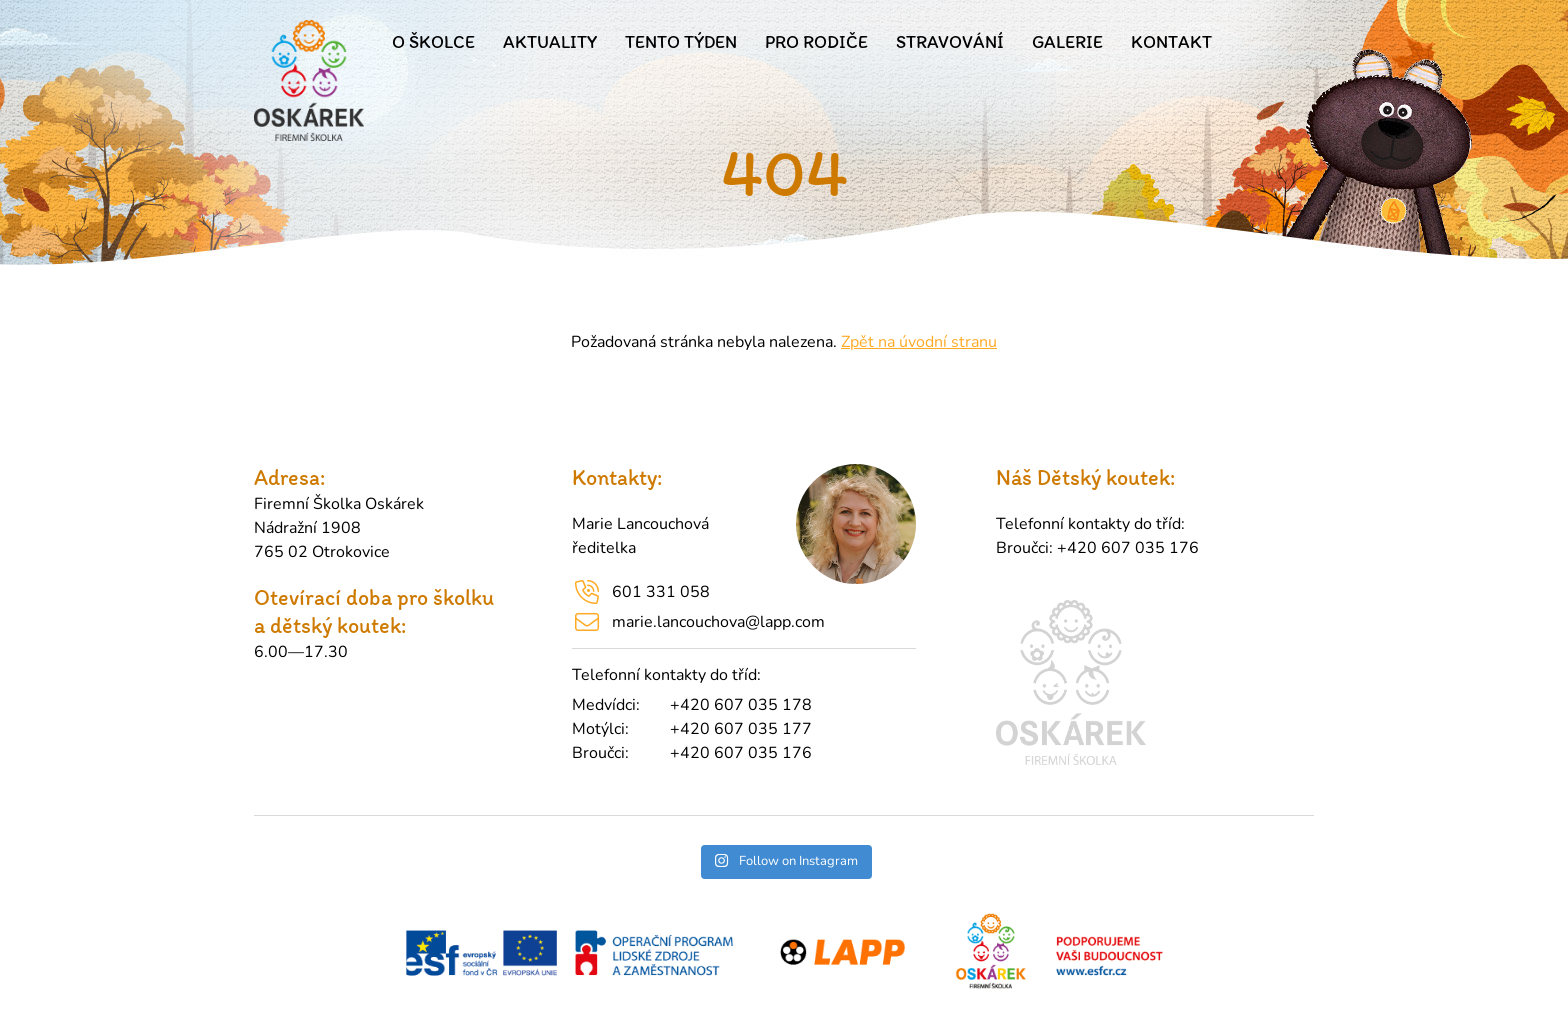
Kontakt (1171, 42)
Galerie (1067, 42)
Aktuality (550, 42)
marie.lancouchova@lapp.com (718, 622)
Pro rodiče (816, 42)
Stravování (950, 42)
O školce (433, 42)
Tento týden (681, 42)
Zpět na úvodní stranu (919, 342)
